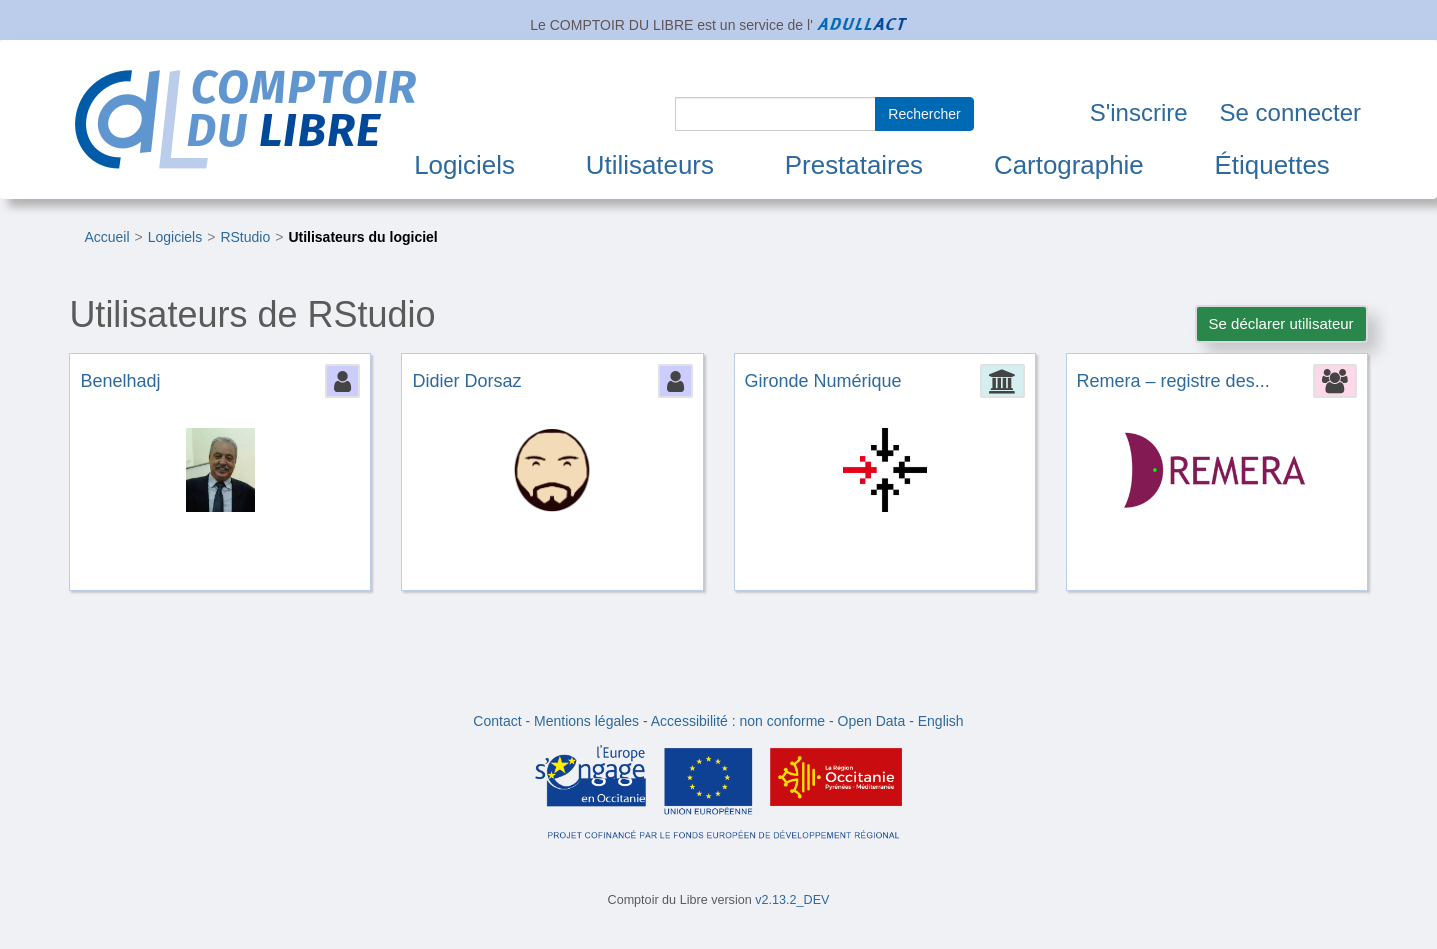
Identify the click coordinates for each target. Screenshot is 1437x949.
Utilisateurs (650, 165)
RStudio (245, 237)
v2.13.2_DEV (792, 900)
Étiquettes (1272, 165)
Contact (497, 721)
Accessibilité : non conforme (738, 721)
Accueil (106, 237)
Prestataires (854, 165)
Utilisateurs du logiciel (362, 237)
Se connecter (1290, 112)
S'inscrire (1139, 112)
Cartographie (1069, 165)
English (941, 721)
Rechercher (924, 114)
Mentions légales (586, 721)
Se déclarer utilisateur (1281, 323)
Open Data (872, 721)
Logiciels (464, 165)
